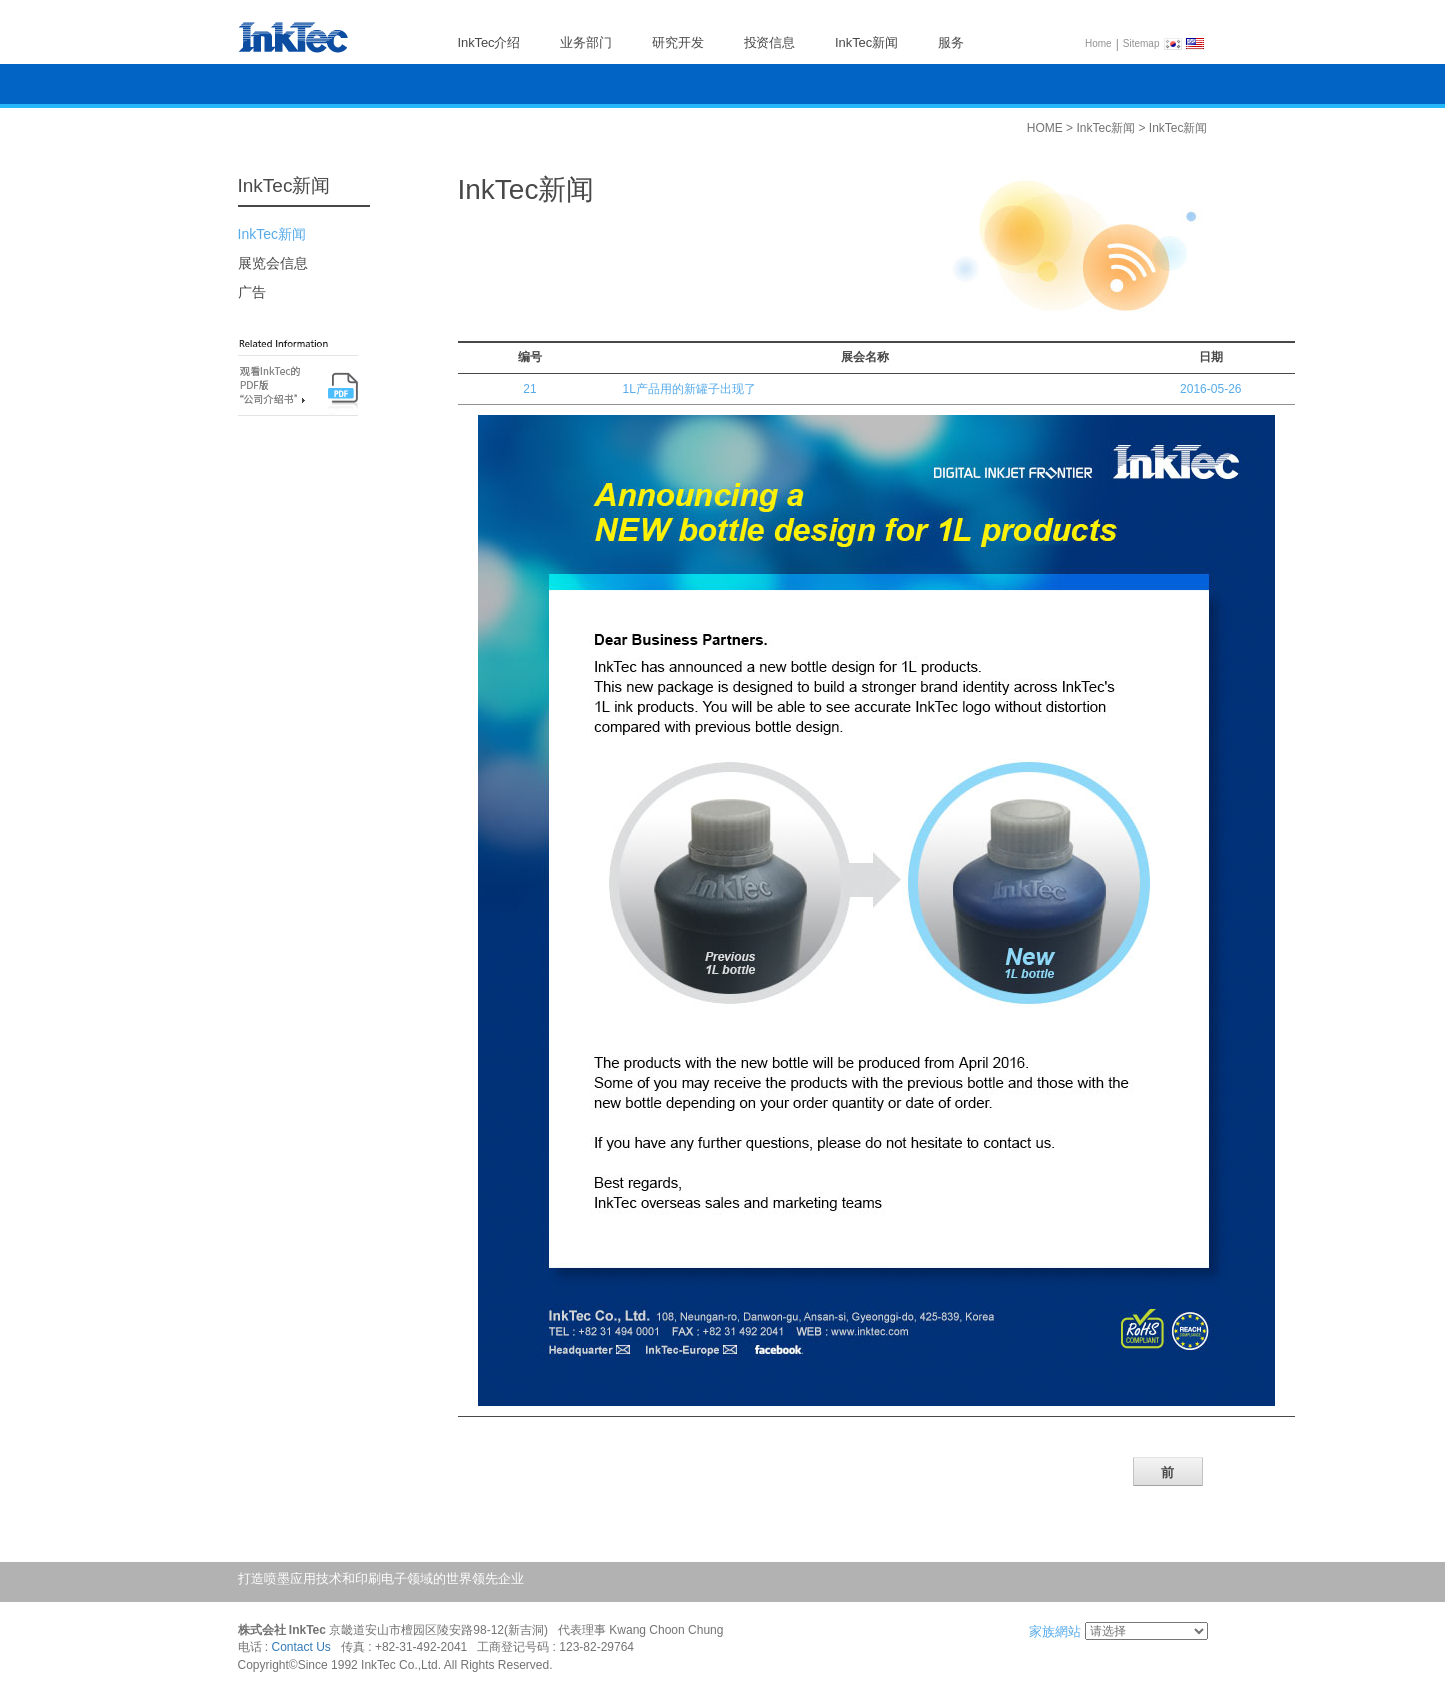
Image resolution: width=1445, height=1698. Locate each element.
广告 (252, 292)
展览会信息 (273, 263)
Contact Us (301, 1648)
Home (1098, 43)
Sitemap (1141, 43)
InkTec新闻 (272, 234)
